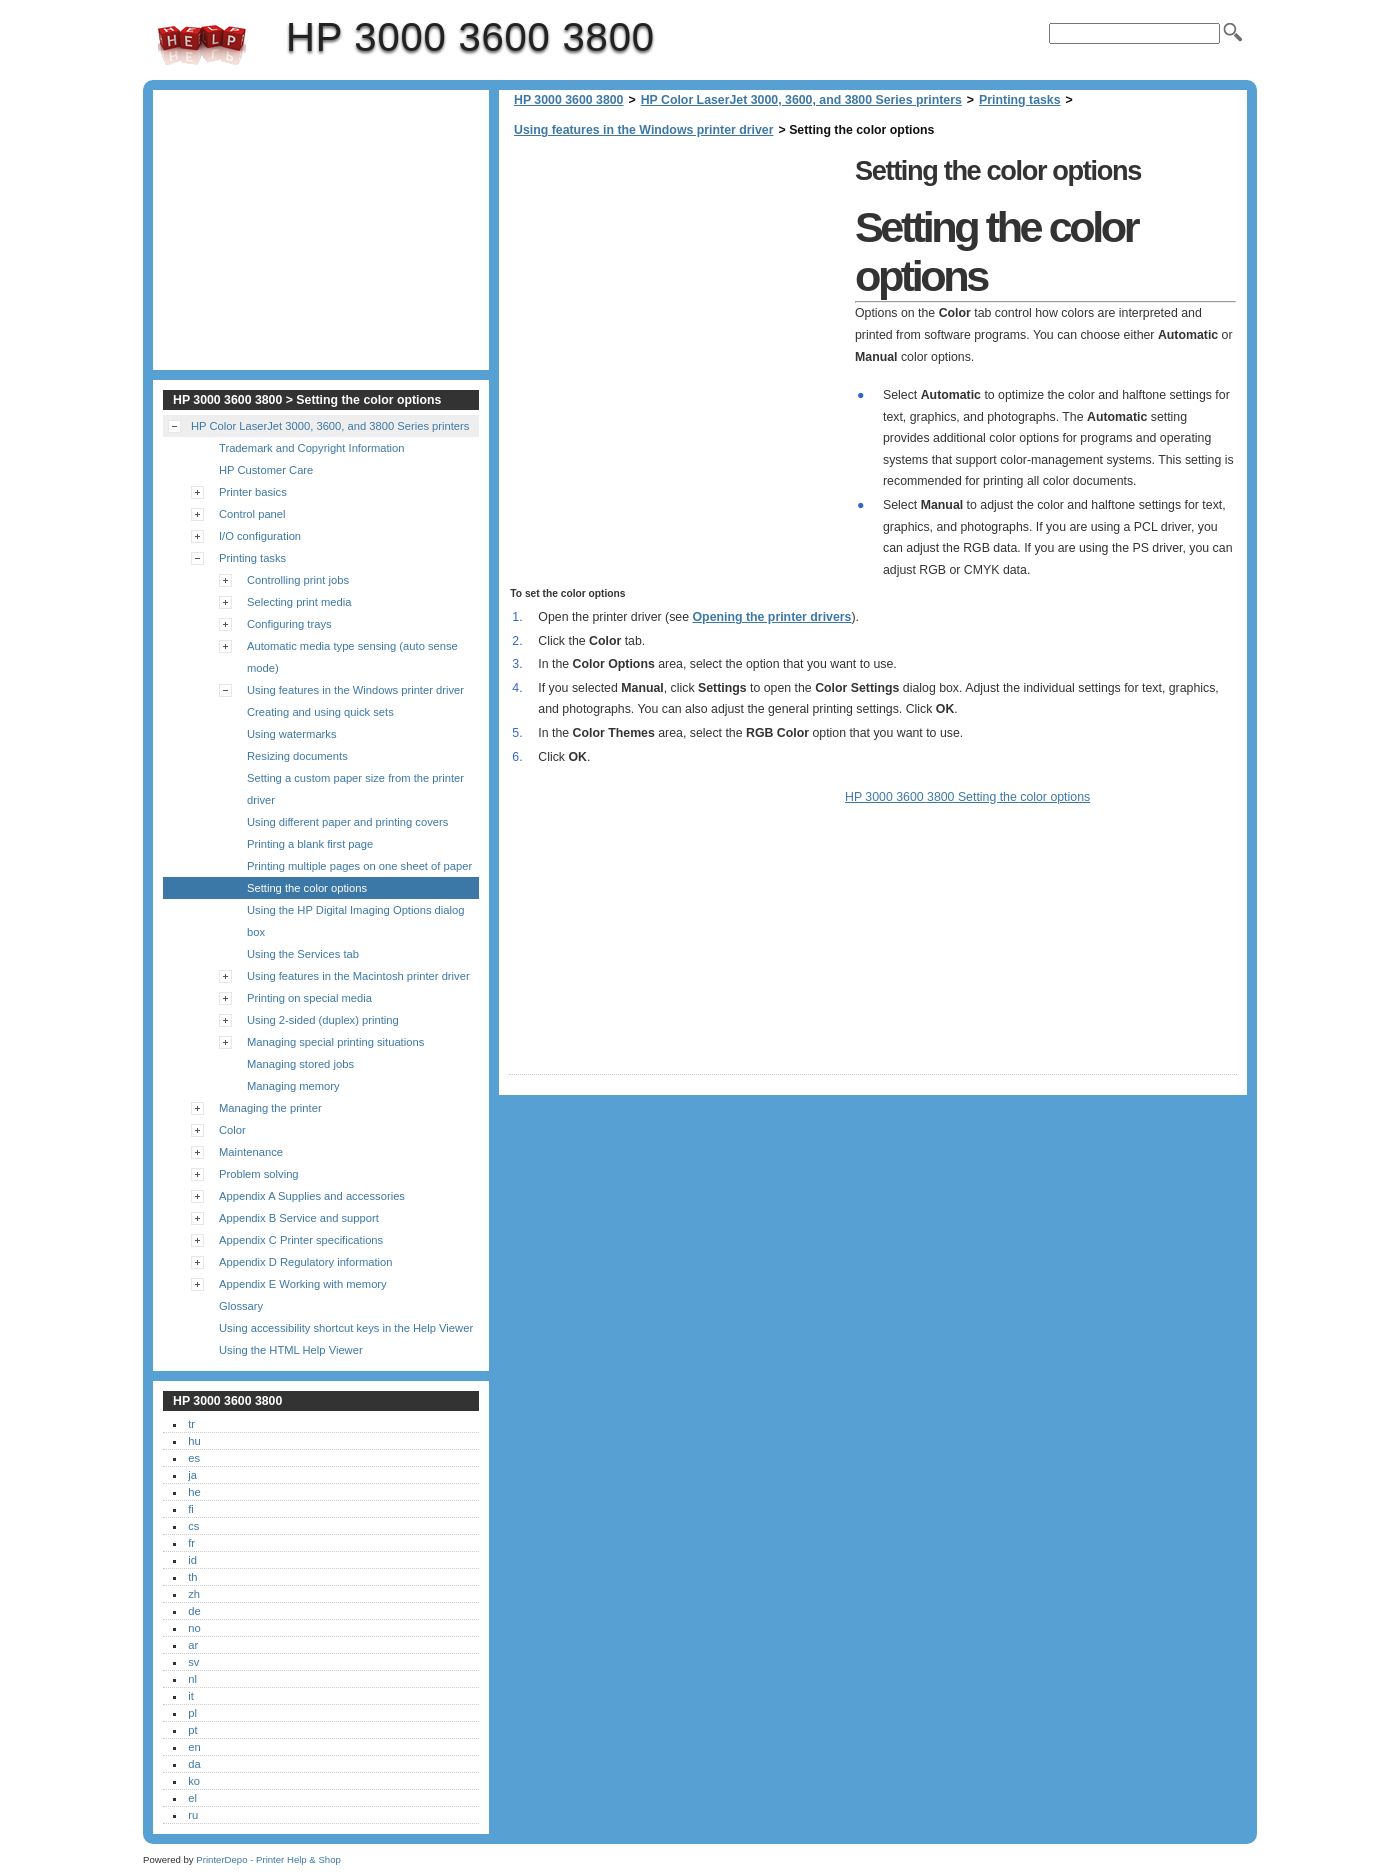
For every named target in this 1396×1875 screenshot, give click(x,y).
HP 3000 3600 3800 (202, 45)
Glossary (241, 1306)
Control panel (252, 514)
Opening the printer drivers (772, 617)
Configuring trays (289, 624)
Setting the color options (307, 888)
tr (191, 1424)
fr (191, 1543)
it (191, 1696)
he (194, 1492)
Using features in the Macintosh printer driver (358, 976)
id (192, 1560)
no (194, 1628)
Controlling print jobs (298, 580)
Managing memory (293, 1086)
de (194, 1611)
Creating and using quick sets (320, 712)
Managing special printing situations (335, 1042)
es (194, 1458)
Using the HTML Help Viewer (291, 1350)
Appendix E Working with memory (303, 1284)
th (192, 1577)
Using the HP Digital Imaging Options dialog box (355, 921)
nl (192, 1679)
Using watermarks (292, 734)
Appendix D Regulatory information (306, 1262)
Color (232, 1130)
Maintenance (251, 1152)
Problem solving (259, 1174)
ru (193, 1815)
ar (193, 1645)
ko (194, 1781)
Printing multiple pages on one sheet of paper (359, 866)
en (194, 1747)
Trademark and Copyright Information (312, 448)
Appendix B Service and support (299, 1218)
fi (191, 1509)
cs (193, 1526)
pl (192, 1713)
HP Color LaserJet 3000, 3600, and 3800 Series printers (801, 100)
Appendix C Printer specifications (301, 1240)
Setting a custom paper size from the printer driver (355, 789)
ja (192, 1475)
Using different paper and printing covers (347, 822)
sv (193, 1662)
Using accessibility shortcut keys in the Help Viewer (346, 1328)
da (194, 1764)
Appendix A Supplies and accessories (312, 1196)
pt (192, 1730)
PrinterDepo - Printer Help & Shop (268, 1859)
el (192, 1798)
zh (194, 1594)
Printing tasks (1020, 100)
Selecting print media (299, 602)
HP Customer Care (266, 470)
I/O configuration (260, 536)
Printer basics (253, 492)
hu (194, 1441)
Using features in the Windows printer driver (644, 130)
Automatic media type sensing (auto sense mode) (352, 657)
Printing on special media (309, 998)
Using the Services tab (303, 954)
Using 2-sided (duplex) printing (323, 1020)
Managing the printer (270, 1108)
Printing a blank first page (310, 844)
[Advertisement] (677, 290)
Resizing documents (297, 756)
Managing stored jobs (300, 1064)
